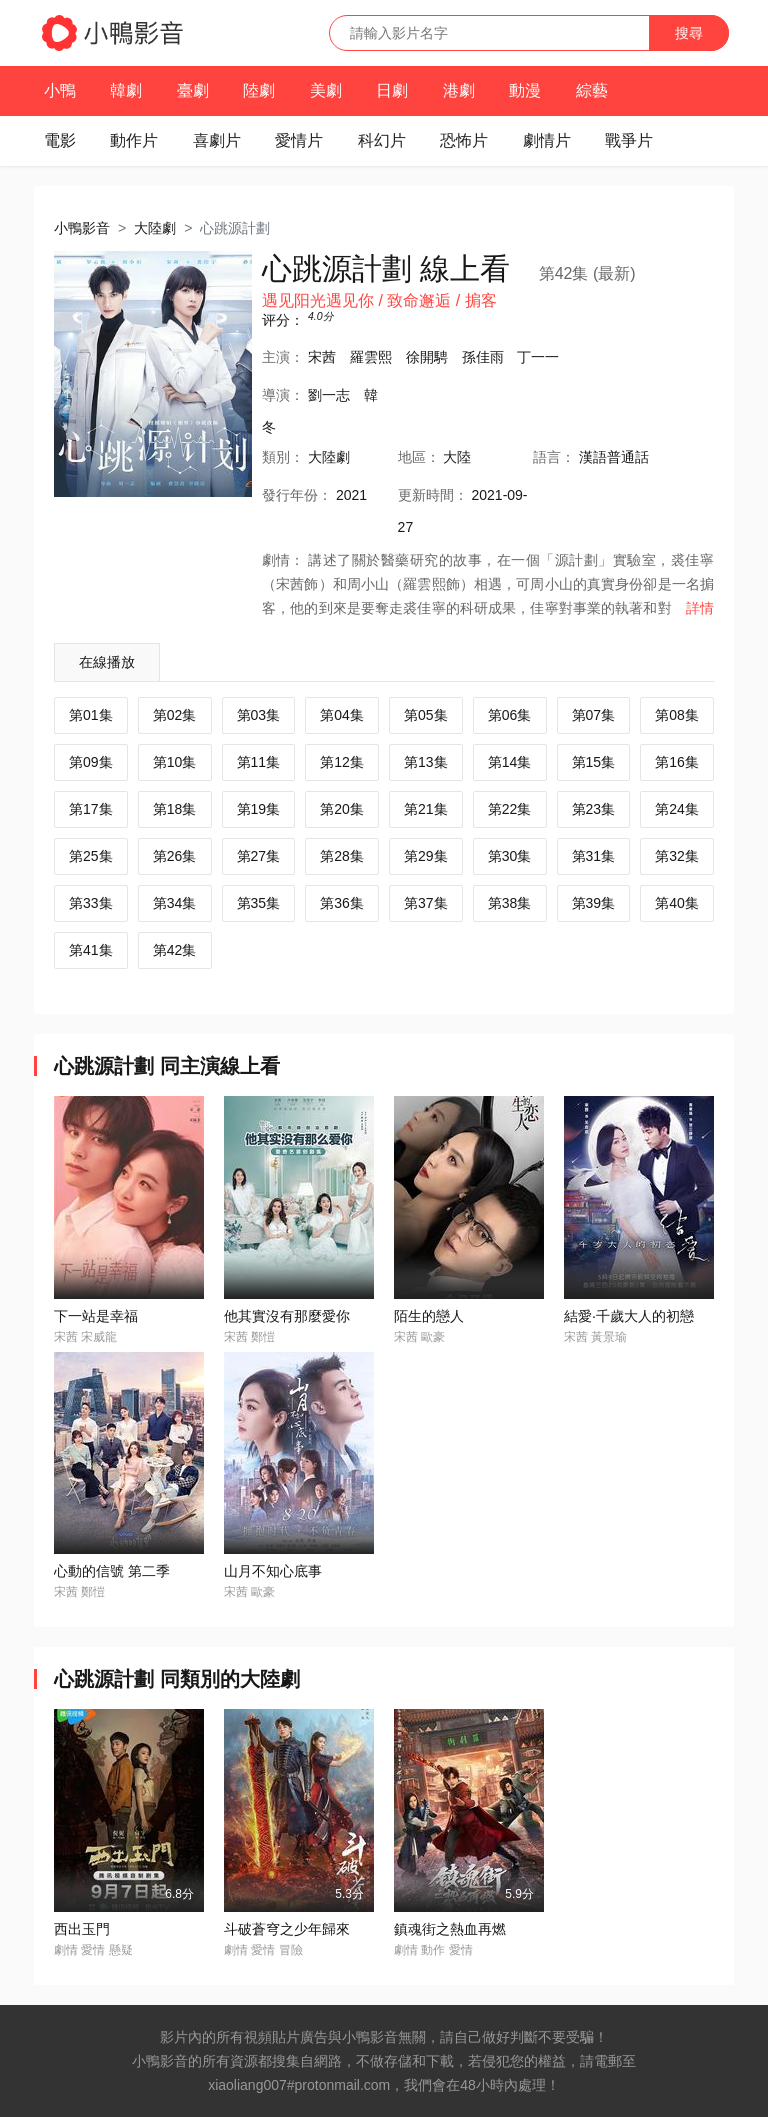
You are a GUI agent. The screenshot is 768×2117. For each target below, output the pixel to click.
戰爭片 (629, 140)
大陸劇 (155, 228)
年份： (297, 495)
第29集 (426, 856)
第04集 (342, 715)
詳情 (700, 608)
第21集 (426, 809)
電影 (60, 140)
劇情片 (547, 140)
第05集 (426, 715)
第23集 (594, 809)
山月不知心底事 (273, 1571)
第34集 (175, 903)
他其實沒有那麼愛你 (287, 1316)
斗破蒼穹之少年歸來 (287, 1929)
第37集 (426, 903)
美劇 (326, 90)
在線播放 (107, 662)
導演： (283, 395)
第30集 (510, 856)
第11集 (259, 762)
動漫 (525, 90)
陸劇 (259, 90)
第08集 (677, 715)
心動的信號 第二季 (112, 1571)
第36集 (342, 903)
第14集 (510, 762)
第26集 (175, 856)
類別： (283, 457)
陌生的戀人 (429, 1316)
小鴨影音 (82, 228)
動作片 (134, 140)
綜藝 (592, 90)
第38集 (510, 903)
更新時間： (433, 495)
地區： (419, 457)
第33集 (91, 903)
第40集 (677, 903)
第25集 (91, 856)
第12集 (342, 762)
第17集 (91, 809)
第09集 (91, 762)
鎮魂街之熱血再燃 (450, 1929)
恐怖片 (464, 140)
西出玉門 (82, 1929)
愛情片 (299, 140)
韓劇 (126, 90)
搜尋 (689, 33)
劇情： (283, 560)
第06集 (510, 715)
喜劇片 (217, 140)
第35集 (259, 903)
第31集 (594, 856)
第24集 (677, 809)
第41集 (91, 950)
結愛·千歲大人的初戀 (629, 1316)
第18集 (175, 809)
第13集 (426, 762)
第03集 (259, 715)
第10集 (175, 762)
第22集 (510, 809)
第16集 (677, 762)
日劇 (392, 90)
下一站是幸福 (96, 1316)
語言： (554, 457)
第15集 (594, 762)
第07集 (594, 715)
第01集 (91, 715)
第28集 (342, 856)
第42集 (175, 950)
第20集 (342, 809)
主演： (283, 357)
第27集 (259, 856)
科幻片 (382, 140)
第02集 (175, 715)
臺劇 (193, 90)
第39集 (594, 903)
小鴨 (60, 90)
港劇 (459, 90)
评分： (283, 320)
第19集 (259, 809)
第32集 (677, 856)
